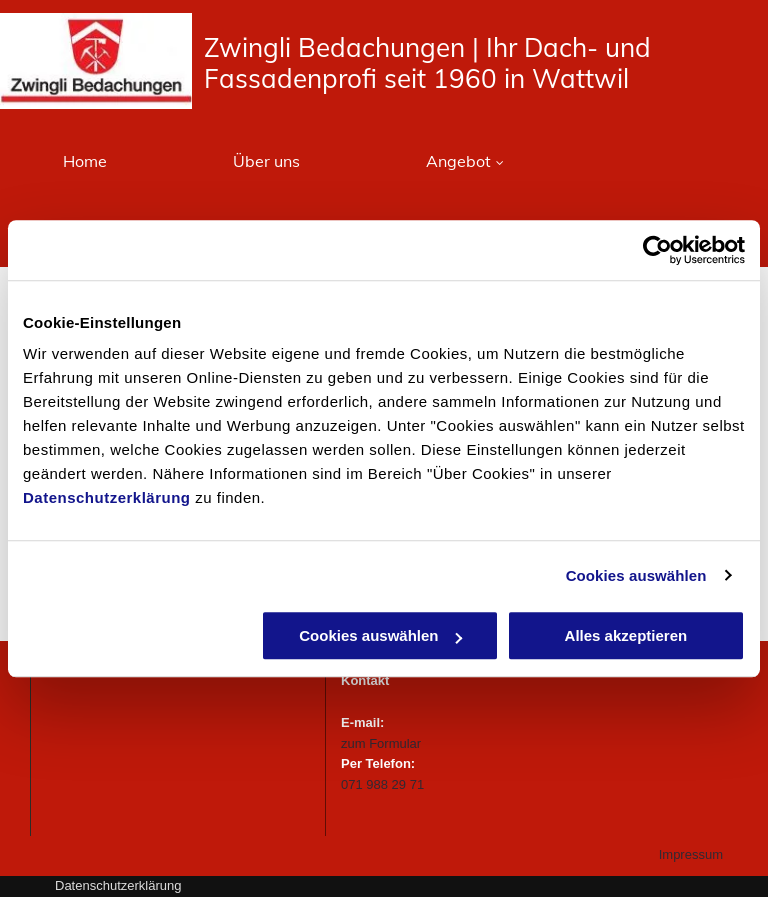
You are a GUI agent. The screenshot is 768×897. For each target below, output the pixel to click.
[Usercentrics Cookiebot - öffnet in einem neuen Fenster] (657, 250)
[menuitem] (85, 160)
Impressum (691, 854)
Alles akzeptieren (626, 635)
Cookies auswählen (636, 575)
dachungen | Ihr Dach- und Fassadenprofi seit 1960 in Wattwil (427, 63)
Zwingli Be (267, 47)
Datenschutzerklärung (107, 497)
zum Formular (381, 743)
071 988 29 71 (382, 784)
